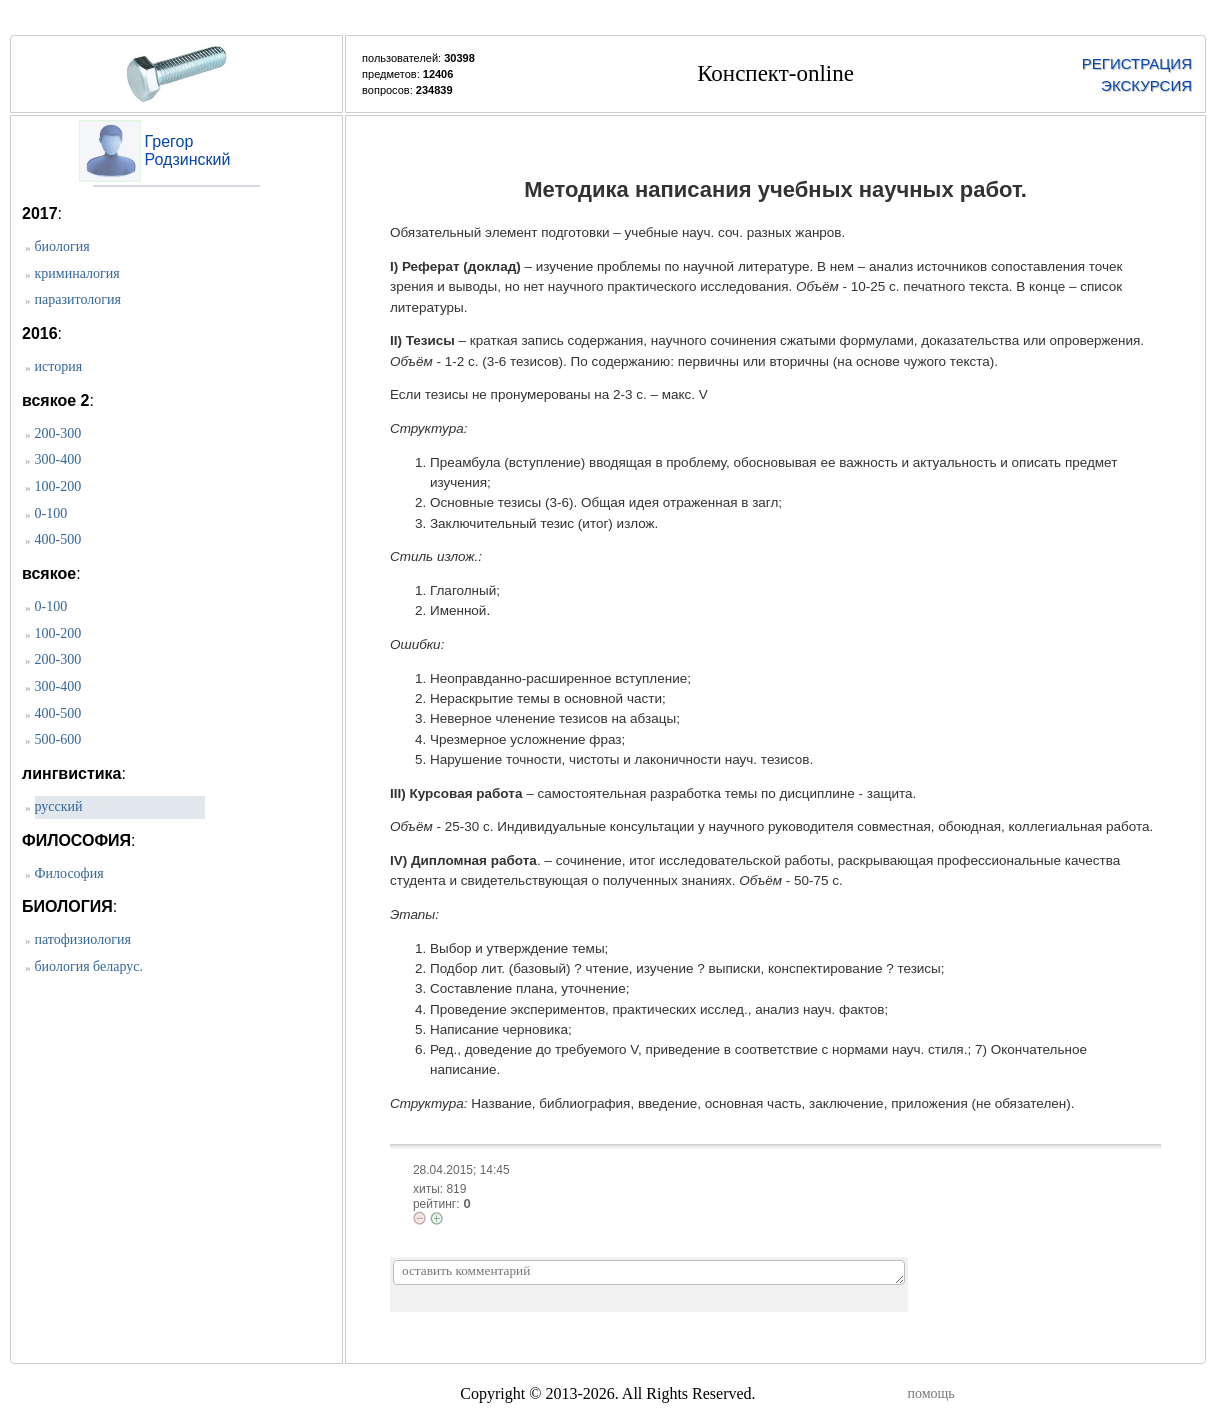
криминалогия (77, 273)
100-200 (58, 486)
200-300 (58, 433)
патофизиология (83, 939)
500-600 (58, 739)
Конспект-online (775, 73)
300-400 (58, 459)
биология (62, 246)
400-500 (58, 539)
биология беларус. (89, 966)
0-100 (51, 513)
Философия (69, 873)
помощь (931, 1393)
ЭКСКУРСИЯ (1146, 85)
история (59, 366)
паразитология (78, 299)
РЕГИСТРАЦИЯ (1137, 63)
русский (59, 806)
